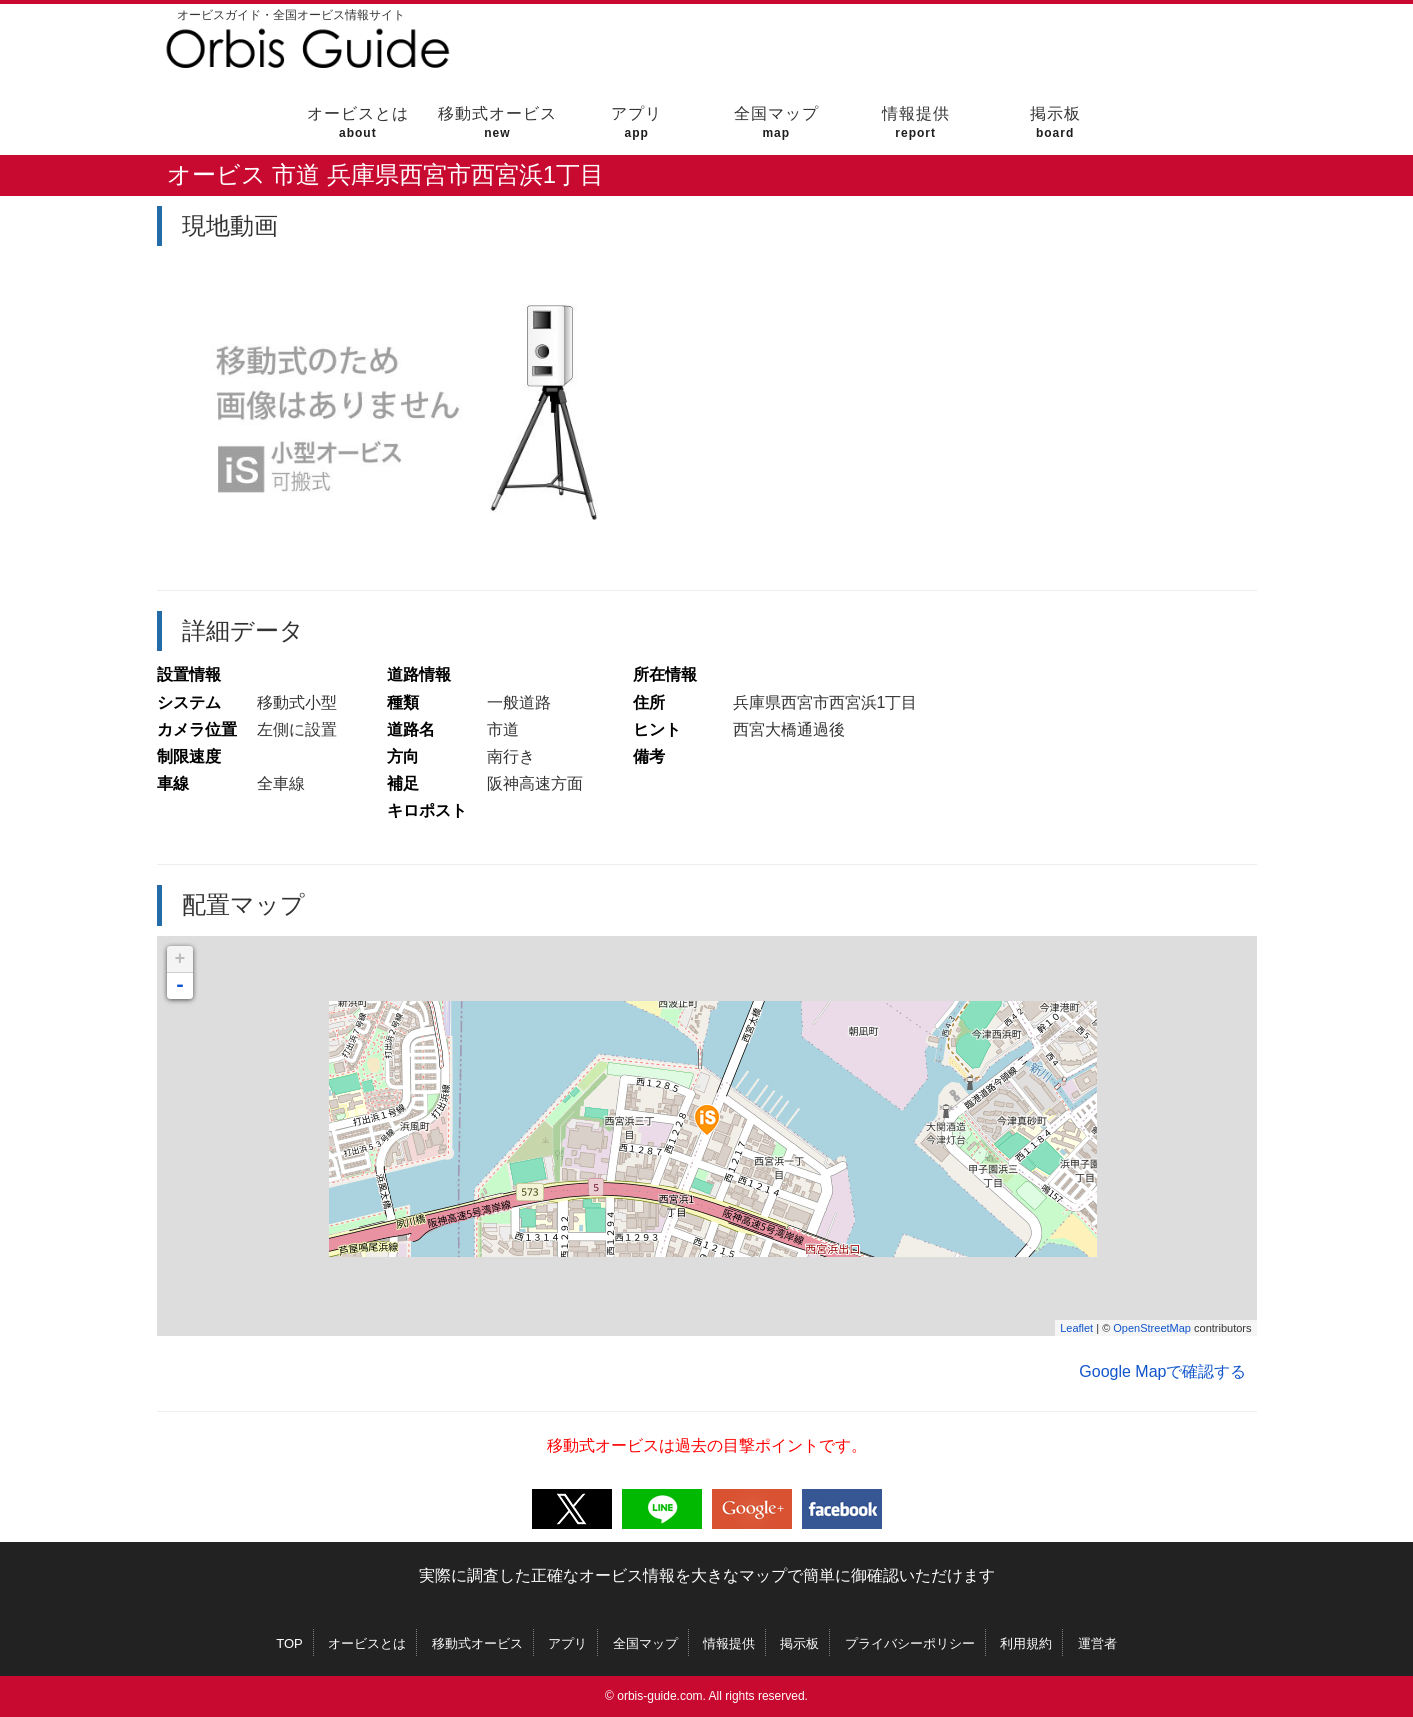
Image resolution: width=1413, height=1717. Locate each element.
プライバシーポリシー (910, 1643)
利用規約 (1026, 1643)
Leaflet (1076, 1328)
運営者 (1097, 1643)
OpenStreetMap (1152, 1328)
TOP (289, 1643)
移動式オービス (497, 122)
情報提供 (915, 122)
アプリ (636, 122)
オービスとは (357, 122)
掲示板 (1055, 122)
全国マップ (776, 122)
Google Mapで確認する (1162, 1371)
